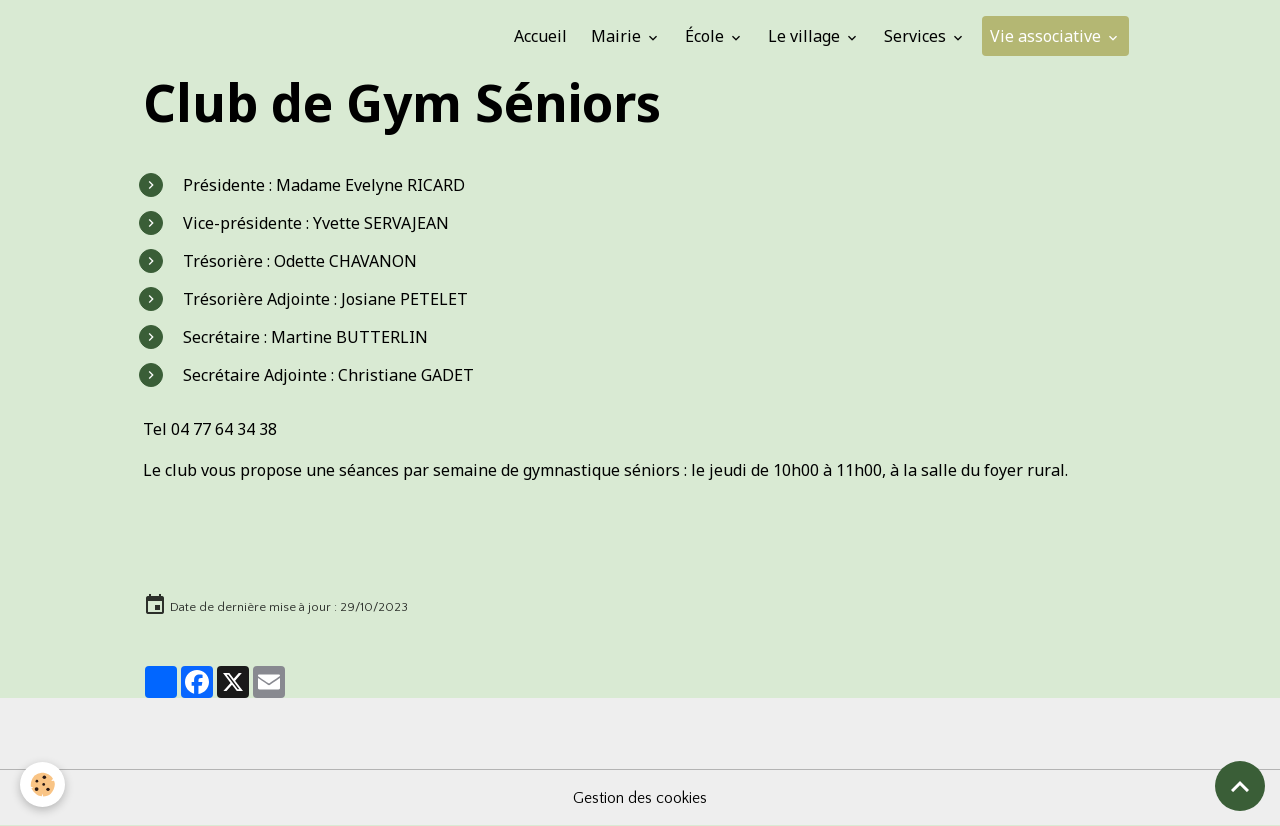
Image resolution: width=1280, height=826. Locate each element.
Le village (806, 36)
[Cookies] (42, 784)
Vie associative (1047, 36)
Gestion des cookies (640, 798)
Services (917, 36)
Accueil (540, 36)
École (706, 36)
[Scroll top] (1240, 786)
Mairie (618, 36)
